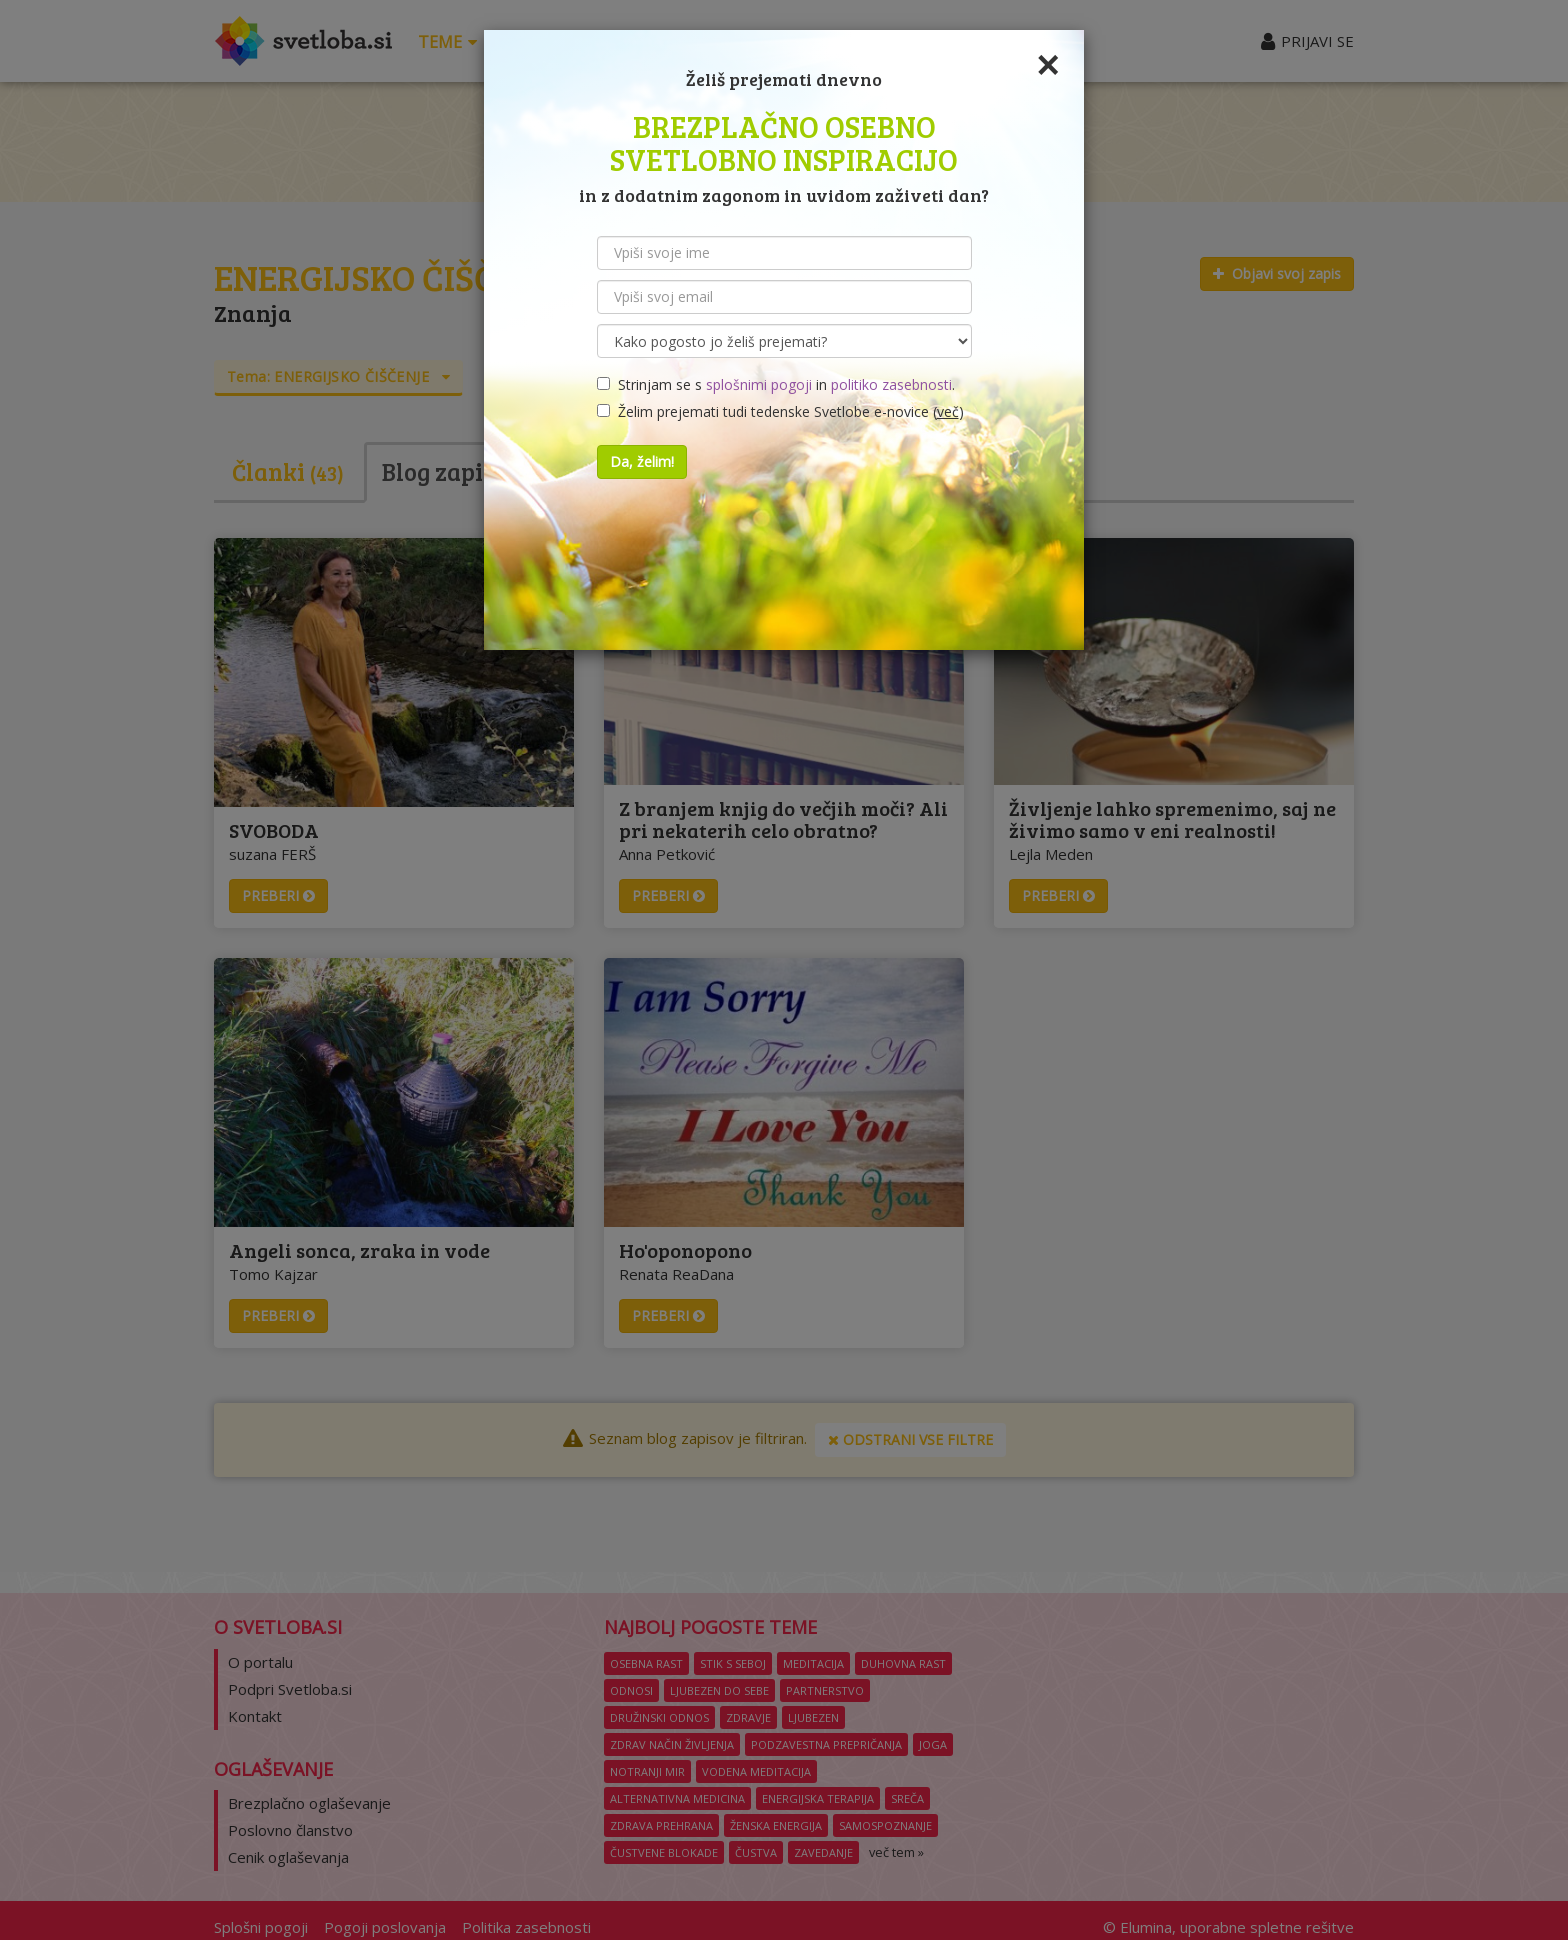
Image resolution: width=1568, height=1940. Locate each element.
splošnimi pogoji (759, 384)
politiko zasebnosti (891, 384)
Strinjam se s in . (776, 384)
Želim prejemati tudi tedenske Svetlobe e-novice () (780, 411)
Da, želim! (642, 461)
